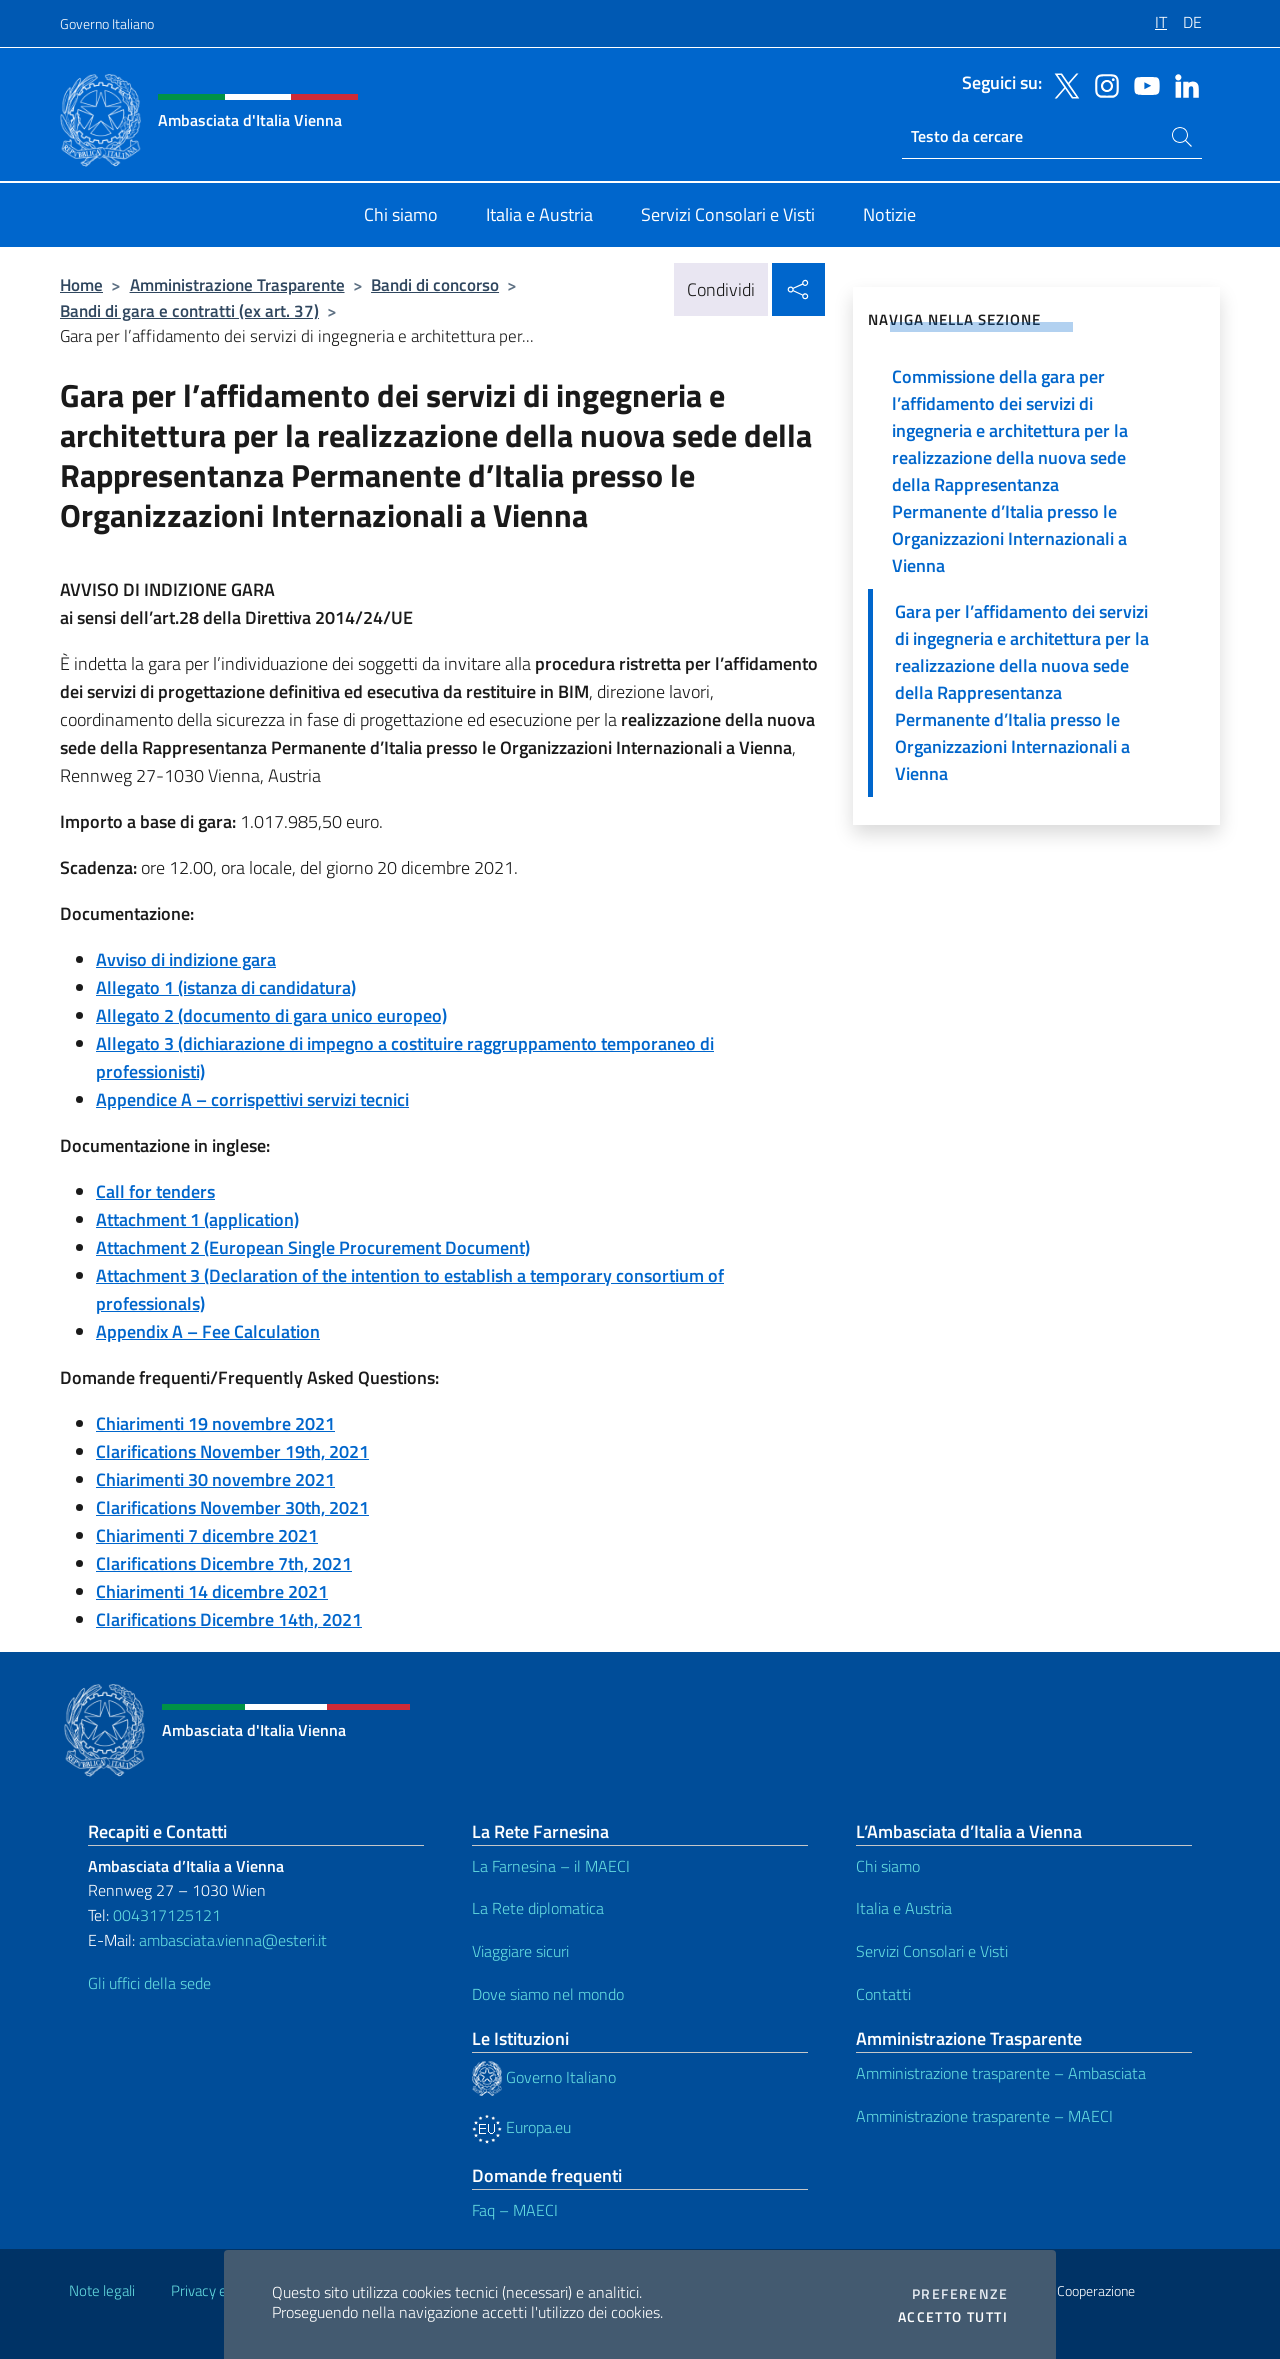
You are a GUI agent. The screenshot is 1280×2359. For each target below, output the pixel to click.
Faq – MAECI (515, 2210)
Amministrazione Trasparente (237, 284)
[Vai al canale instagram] (1102, 84)
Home (81, 284)
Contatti (883, 1994)
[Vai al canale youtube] (1142, 84)
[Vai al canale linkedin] (1182, 84)
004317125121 (167, 1915)
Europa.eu (521, 2127)
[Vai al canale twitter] (1062, 84)
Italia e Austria (904, 1908)
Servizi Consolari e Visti (932, 1951)
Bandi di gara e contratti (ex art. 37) (189, 310)
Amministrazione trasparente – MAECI (984, 2116)
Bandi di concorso (435, 284)
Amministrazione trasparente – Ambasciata (1001, 2073)
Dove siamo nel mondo (548, 1994)
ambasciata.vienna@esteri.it (233, 1940)
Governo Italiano (107, 23)
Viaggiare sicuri (520, 1951)
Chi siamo (888, 1866)
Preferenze (960, 2294)
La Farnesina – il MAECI (551, 1866)
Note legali (102, 2290)
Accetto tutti (953, 2317)
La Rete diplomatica (538, 1908)
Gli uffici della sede (149, 1983)
